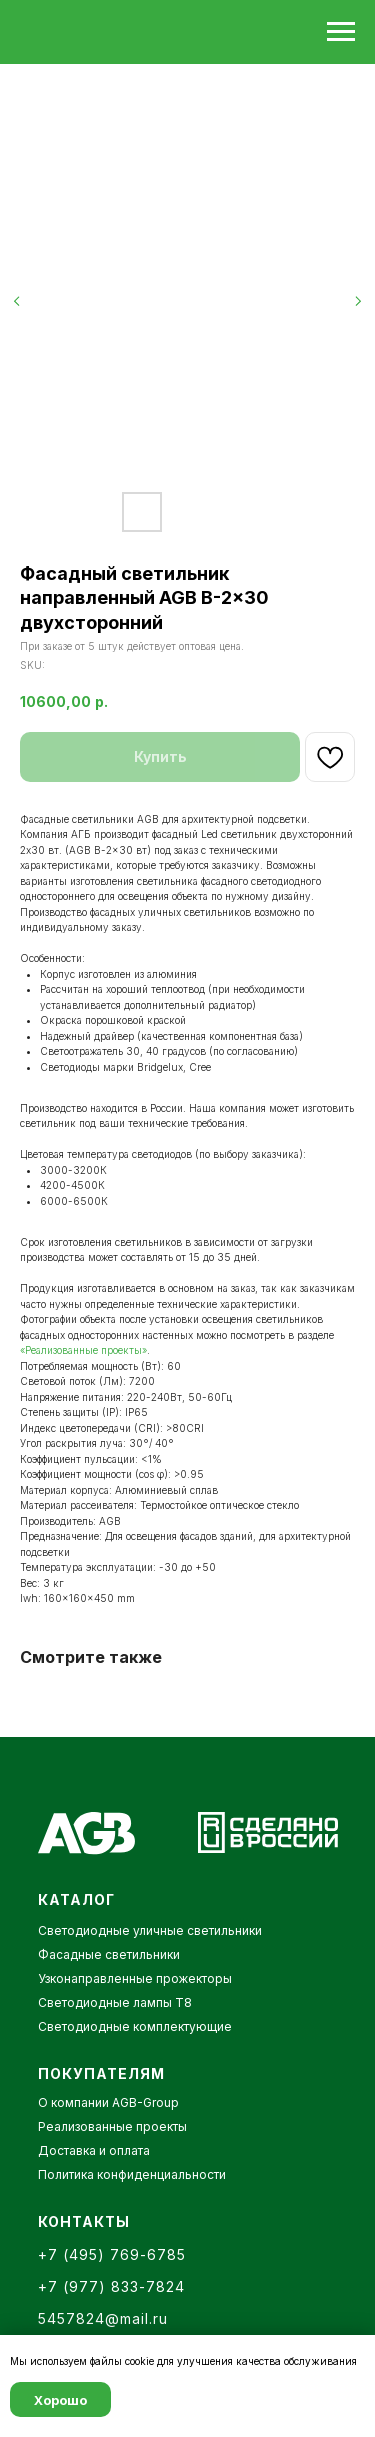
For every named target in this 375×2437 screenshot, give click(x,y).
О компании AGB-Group (108, 2102)
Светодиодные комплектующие (135, 2026)
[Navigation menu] (341, 32)
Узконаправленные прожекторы (135, 1978)
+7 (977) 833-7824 (111, 2286)
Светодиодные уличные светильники (150, 1930)
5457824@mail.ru (103, 2318)
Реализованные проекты (112, 2126)
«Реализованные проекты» (83, 1350)
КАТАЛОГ (76, 1899)
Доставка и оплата (94, 2150)
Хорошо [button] (60, 2400)
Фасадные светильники (109, 1954)
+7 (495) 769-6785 (112, 2254)
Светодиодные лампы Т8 (115, 2002)
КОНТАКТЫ (84, 2221)
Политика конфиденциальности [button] (132, 2174)
